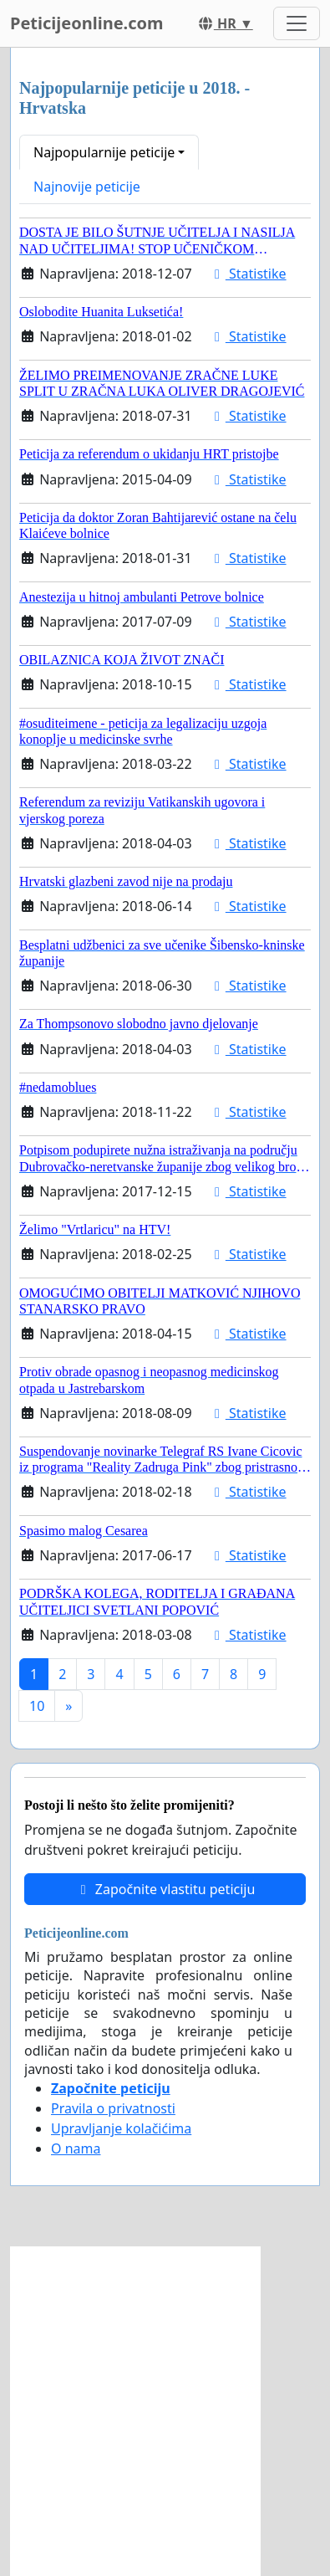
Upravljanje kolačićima (121, 2128)
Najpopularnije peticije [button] (104, 152)
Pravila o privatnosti (113, 2108)
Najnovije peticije (86, 186)
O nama (75, 2148)
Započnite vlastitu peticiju (165, 1889)
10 (36, 1706)
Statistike (248, 273)
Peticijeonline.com (87, 23)
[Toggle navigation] (296, 23)
